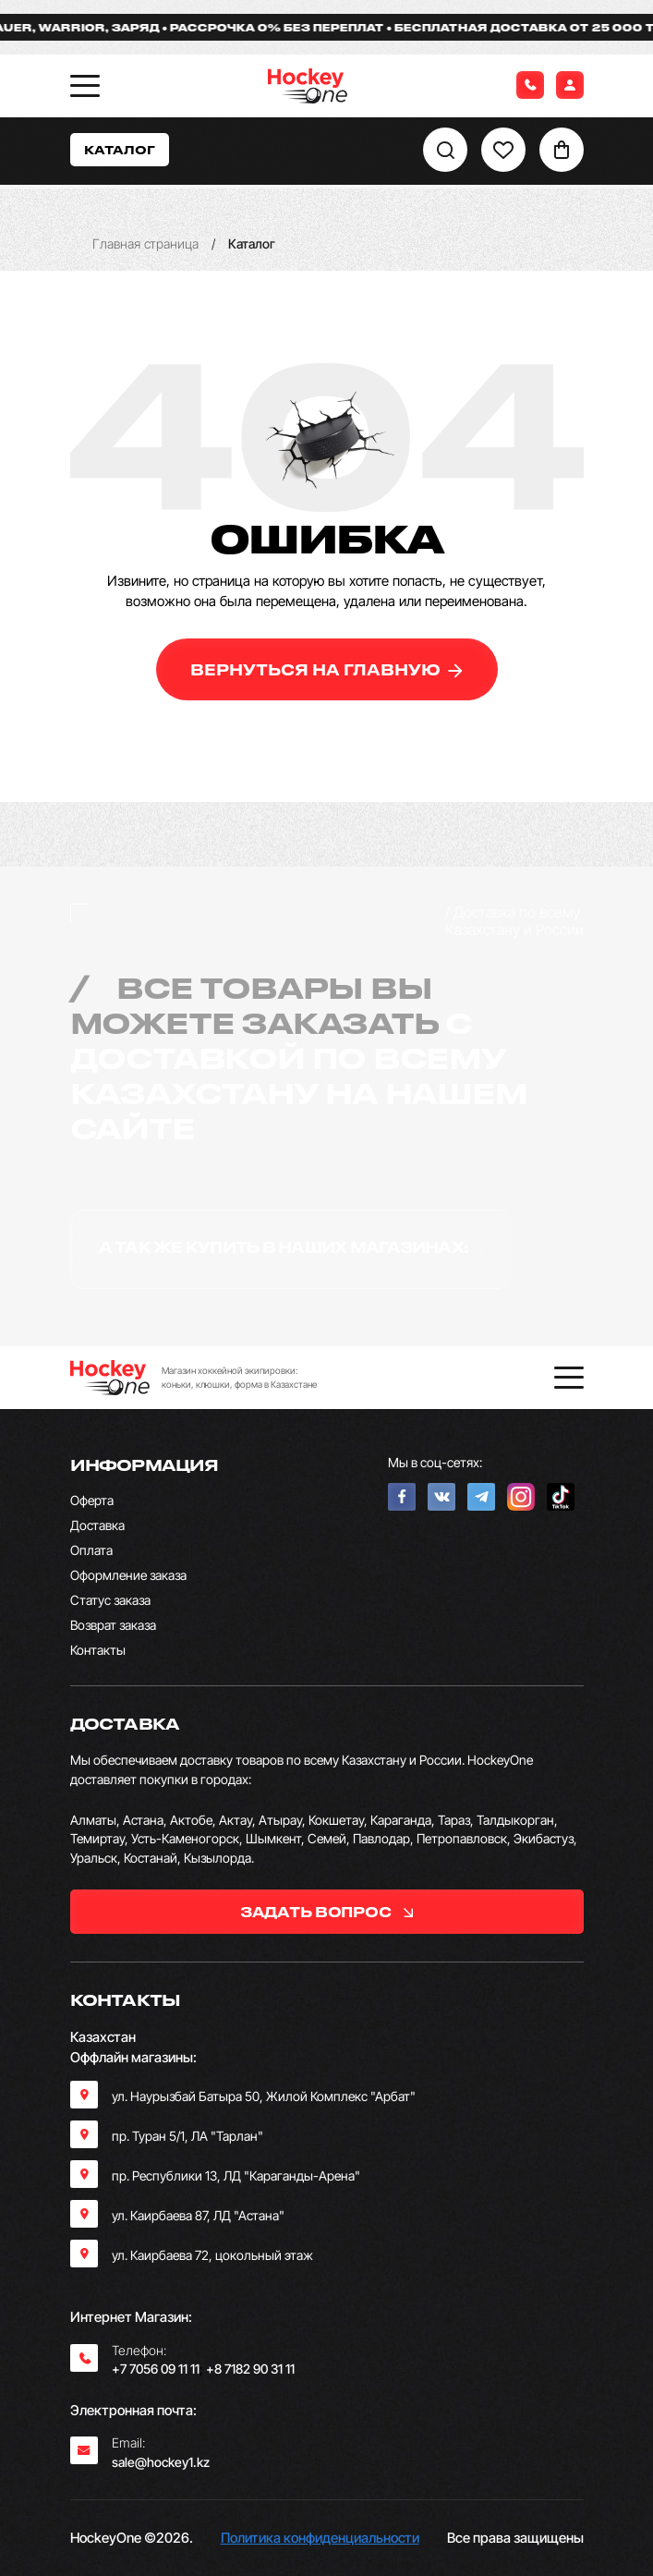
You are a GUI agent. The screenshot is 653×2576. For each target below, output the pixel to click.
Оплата (91, 1550)
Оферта (92, 1500)
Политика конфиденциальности (320, 2537)
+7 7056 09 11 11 (156, 2368)
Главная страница (145, 243)
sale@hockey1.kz (161, 2462)
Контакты (98, 1650)
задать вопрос (326, 1911)
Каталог (119, 149)
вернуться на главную (326, 669)
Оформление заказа (128, 1575)
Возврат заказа (113, 1625)
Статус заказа (110, 1600)
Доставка (97, 1525)
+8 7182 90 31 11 (250, 2368)
